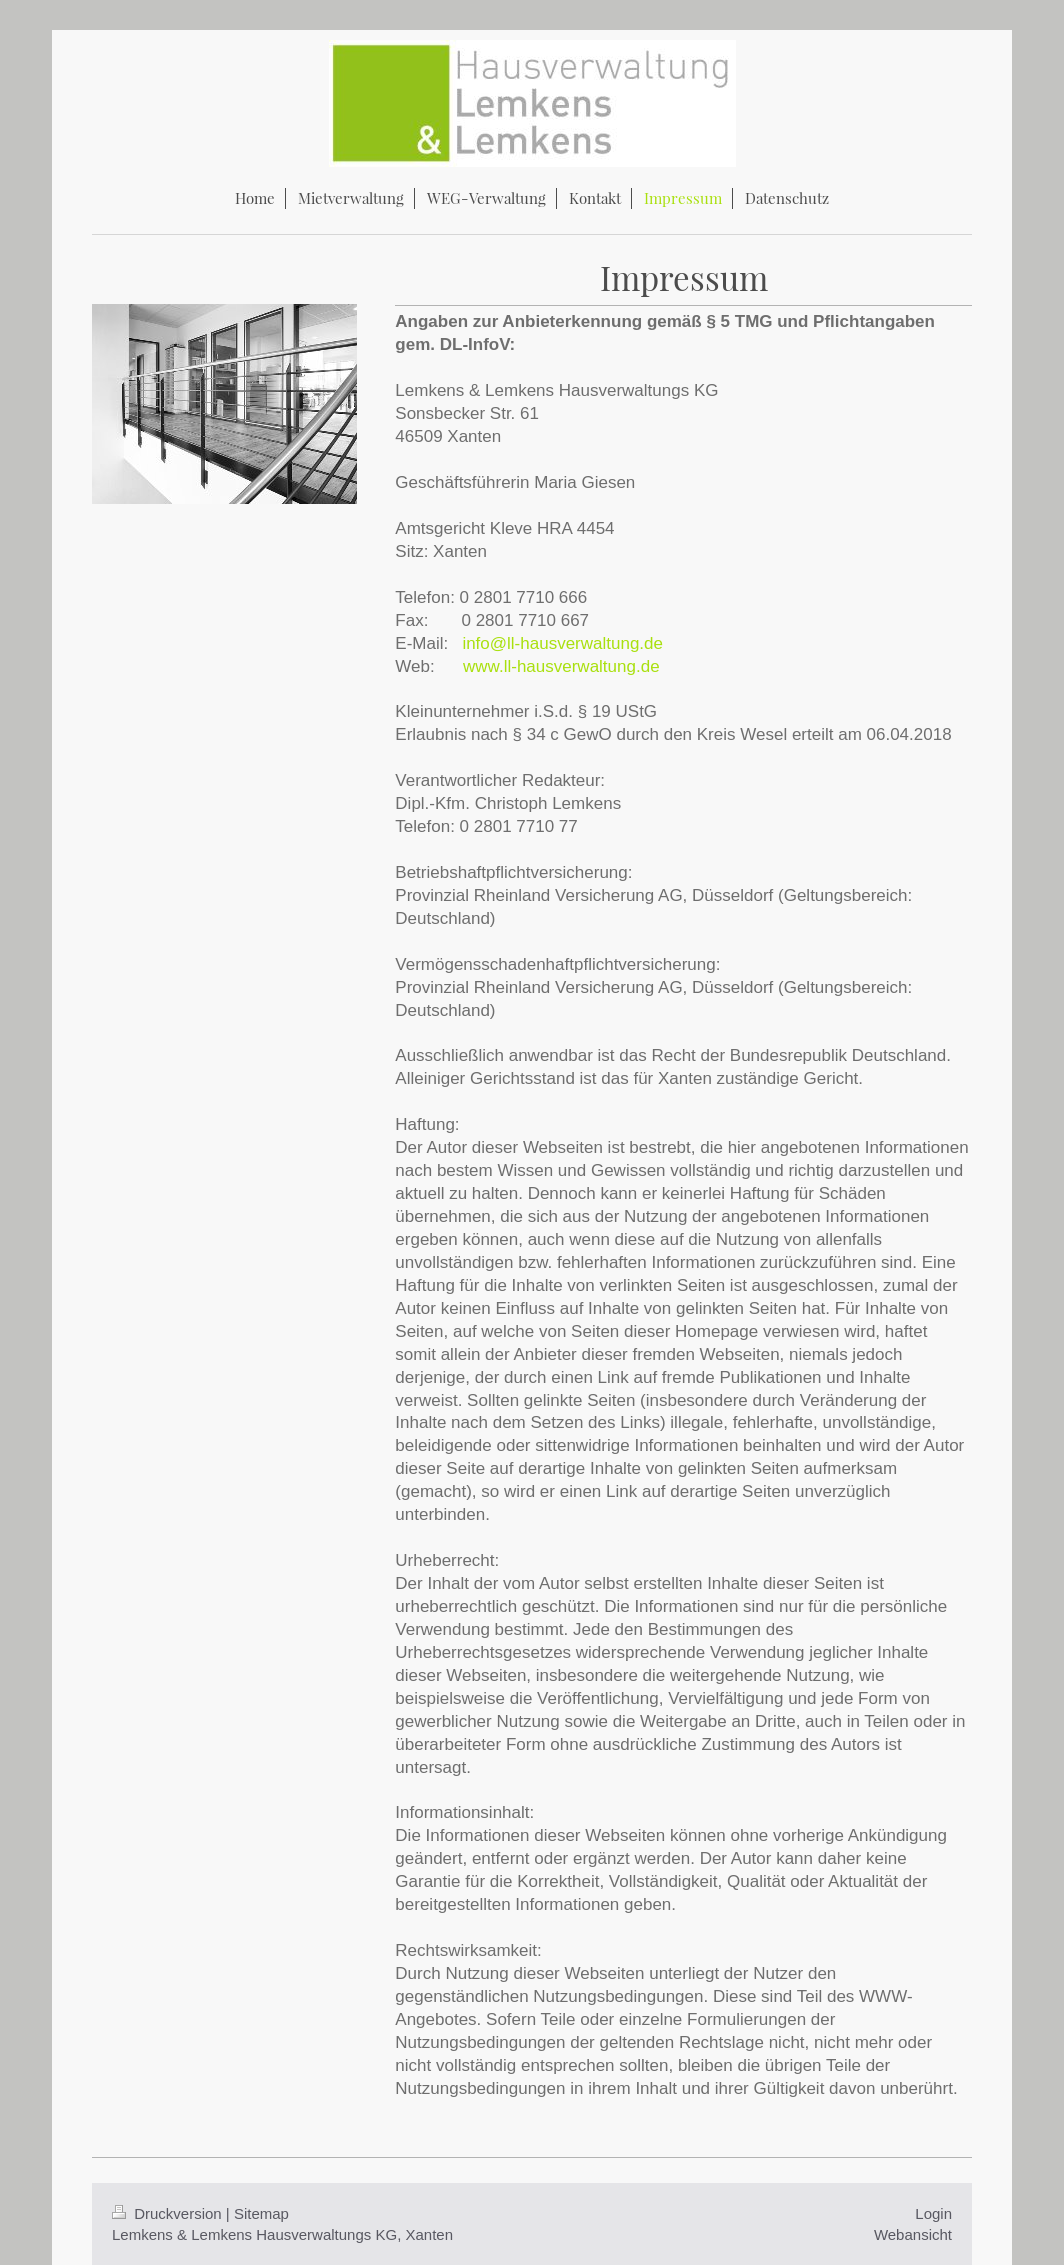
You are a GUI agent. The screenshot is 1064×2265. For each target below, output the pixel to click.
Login (933, 2213)
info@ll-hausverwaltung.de (562, 643)
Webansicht (913, 2234)
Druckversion (169, 2213)
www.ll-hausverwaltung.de (561, 666)
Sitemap (261, 2213)
